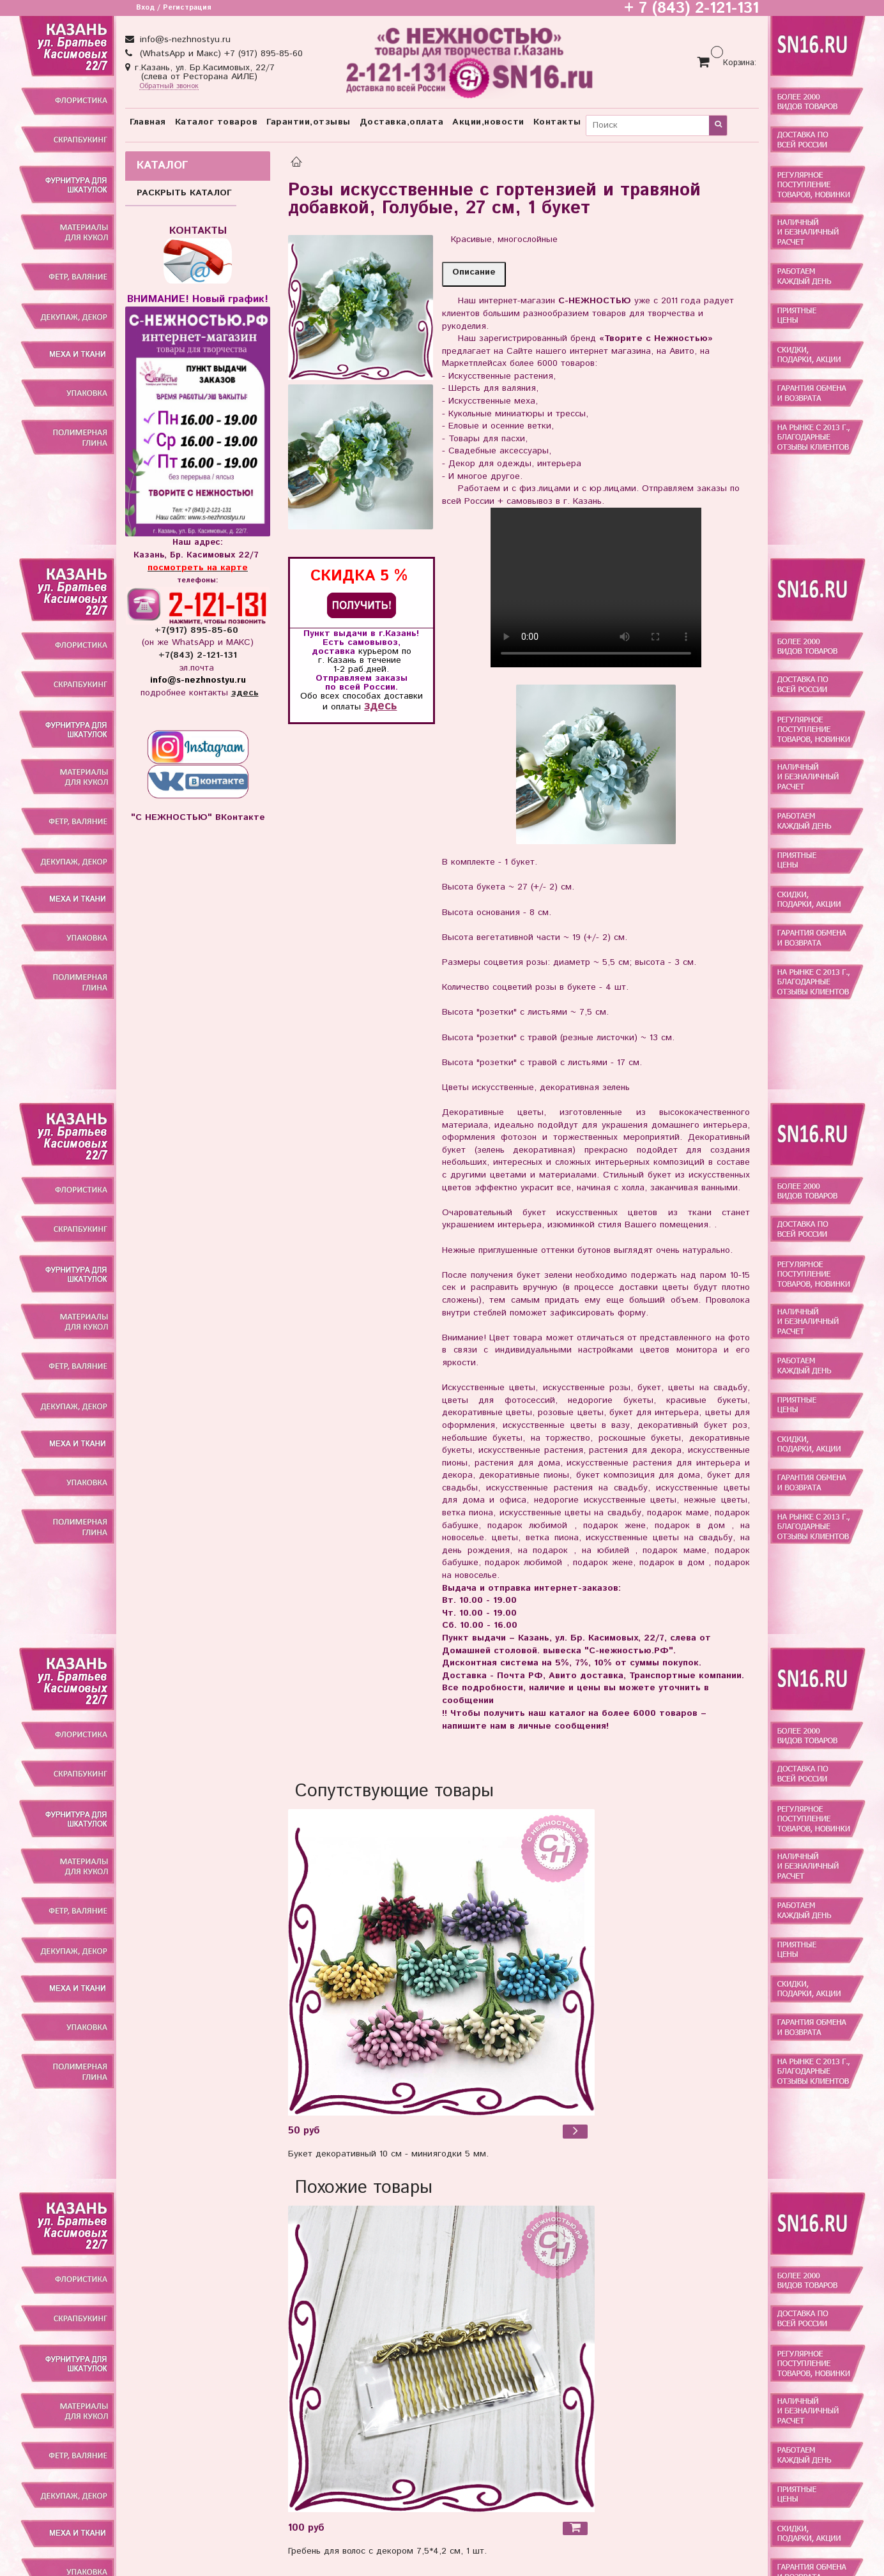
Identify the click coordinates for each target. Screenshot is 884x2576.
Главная (148, 122)
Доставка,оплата (402, 122)
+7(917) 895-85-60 (198, 630)
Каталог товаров (216, 122)
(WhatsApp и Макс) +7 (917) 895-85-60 (220, 53)
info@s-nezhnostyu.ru (184, 39)
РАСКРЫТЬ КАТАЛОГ (184, 192)
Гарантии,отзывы (308, 122)
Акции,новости (488, 122)
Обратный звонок (169, 86)
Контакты (557, 122)
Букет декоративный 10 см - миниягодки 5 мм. (388, 2154)
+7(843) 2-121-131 (197, 655)
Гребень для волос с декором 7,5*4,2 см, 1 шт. (387, 2551)
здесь (380, 706)
